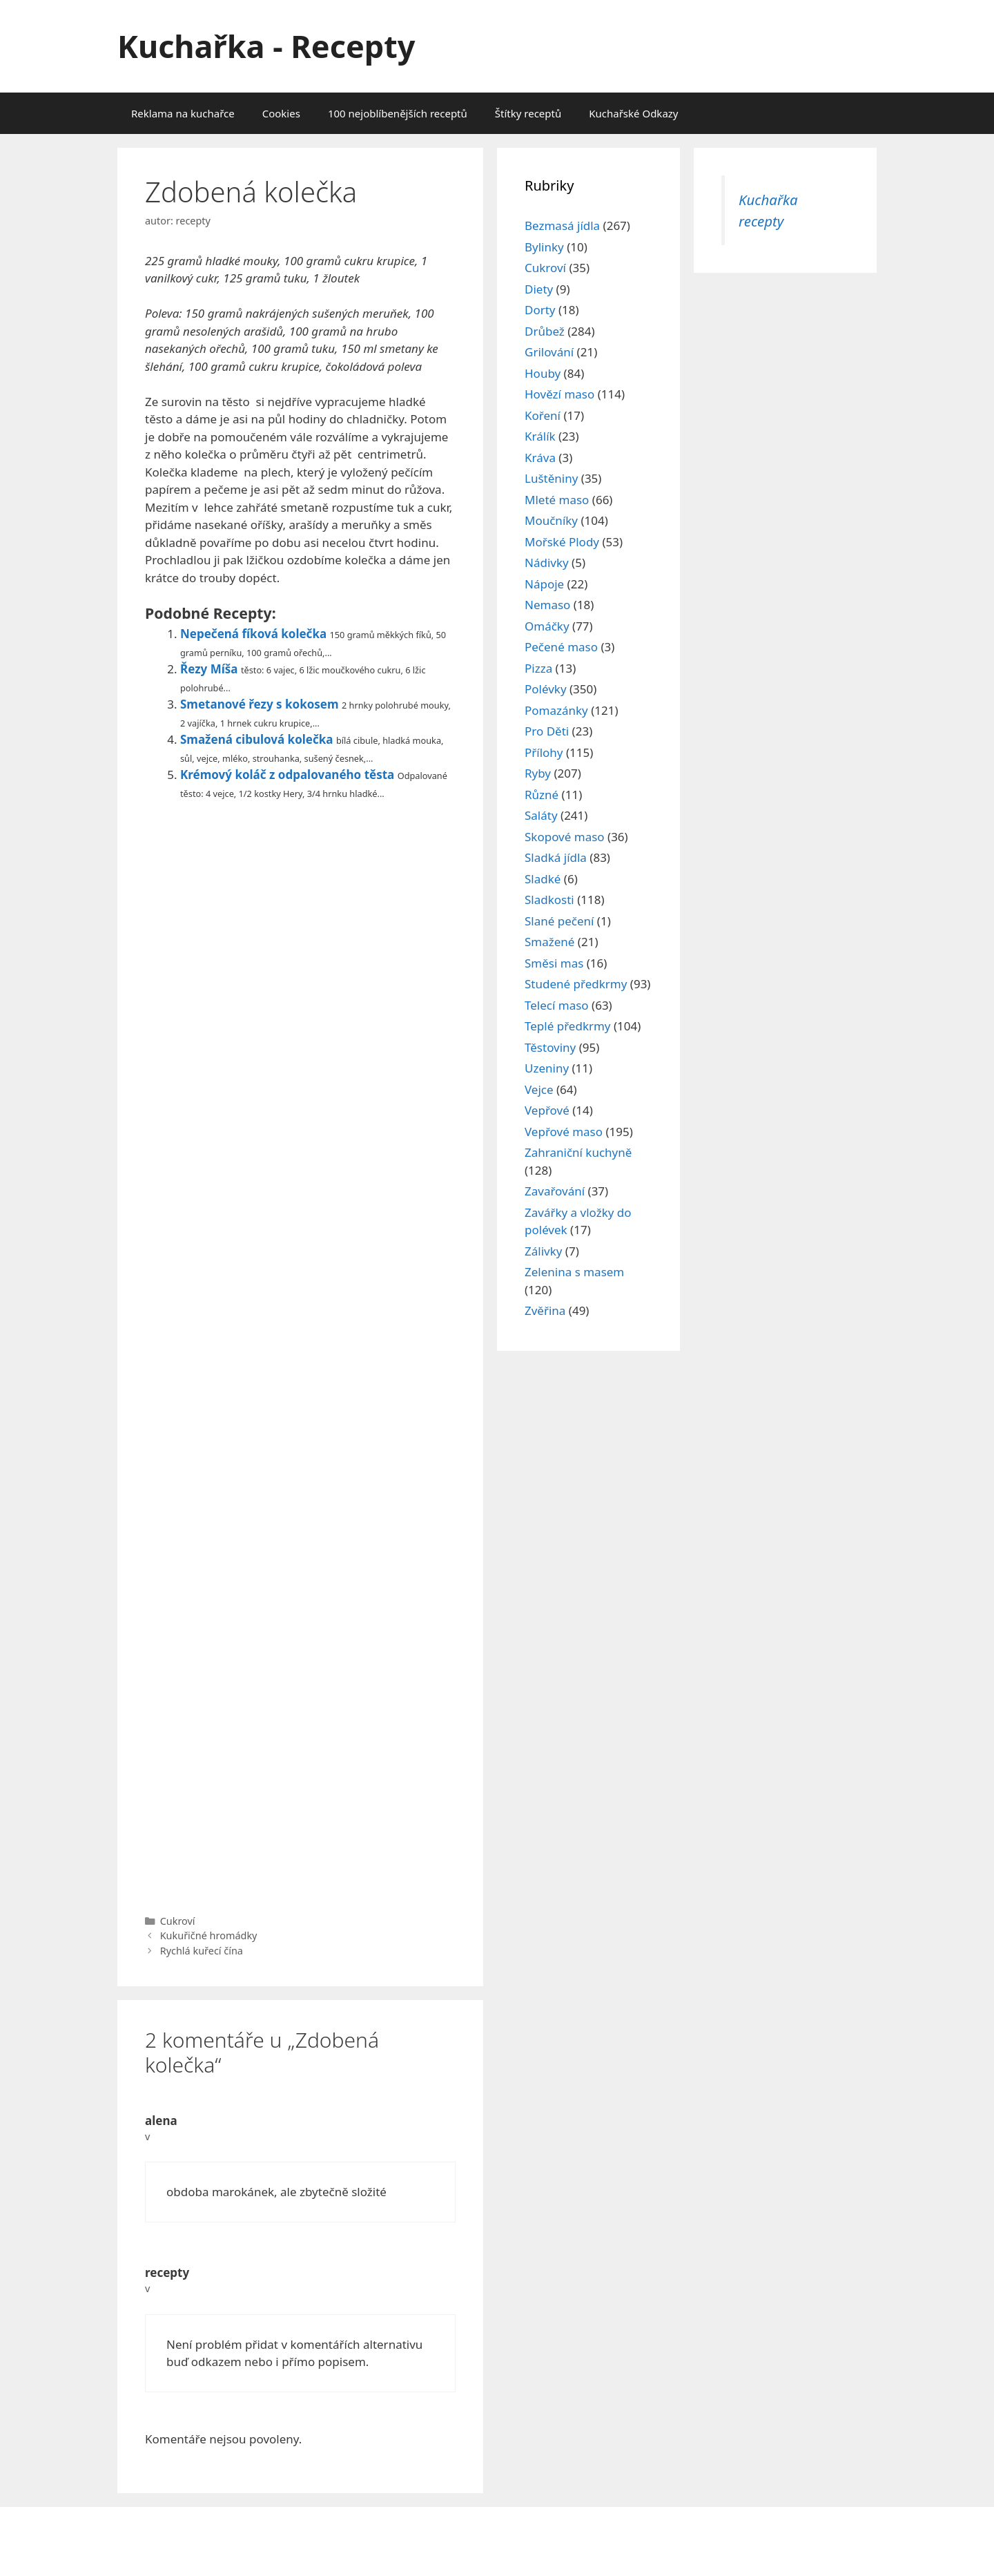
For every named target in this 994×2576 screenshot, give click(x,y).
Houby (543, 373)
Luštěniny (551, 478)
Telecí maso (557, 1005)
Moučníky (551, 520)
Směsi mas (554, 963)
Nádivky (547, 562)
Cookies (281, 113)
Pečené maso (561, 647)
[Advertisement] (300, 1353)
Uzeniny (547, 1068)
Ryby (538, 773)
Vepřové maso (564, 1132)
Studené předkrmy (576, 984)
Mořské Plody (562, 542)
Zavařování (555, 1191)
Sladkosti (549, 899)
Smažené (549, 942)
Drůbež (545, 331)
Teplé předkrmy (568, 1026)
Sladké (543, 879)
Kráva (540, 457)
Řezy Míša (208, 669)
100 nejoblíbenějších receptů (397, 113)
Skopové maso (565, 837)
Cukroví (177, 1921)
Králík (540, 436)
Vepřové (547, 1110)
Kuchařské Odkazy (633, 113)
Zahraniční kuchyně (578, 1152)
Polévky (546, 689)
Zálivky (543, 1251)
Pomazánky (556, 710)
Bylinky (544, 247)
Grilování (549, 352)
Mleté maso (557, 500)
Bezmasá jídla (562, 225)
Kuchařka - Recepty (266, 46)
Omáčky (547, 626)
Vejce (539, 1089)
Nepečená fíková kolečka (253, 634)
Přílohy (544, 752)
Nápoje (544, 584)
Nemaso (547, 605)
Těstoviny (550, 1047)
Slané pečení (559, 921)
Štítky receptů (528, 113)
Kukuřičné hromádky (208, 1935)
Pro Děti (547, 731)
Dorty (540, 310)
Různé (541, 794)
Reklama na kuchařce (183, 113)
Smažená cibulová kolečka (256, 739)
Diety (539, 289)
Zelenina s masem (574, 1272)
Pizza (538, 668)
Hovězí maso (559, 394)
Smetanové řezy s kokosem (259, 704)
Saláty (541, 815)
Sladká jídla (556, 857)
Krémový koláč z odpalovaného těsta (287, 774)
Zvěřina (545, 1310)
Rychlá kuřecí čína (201, 1950)
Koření (543, 415)
